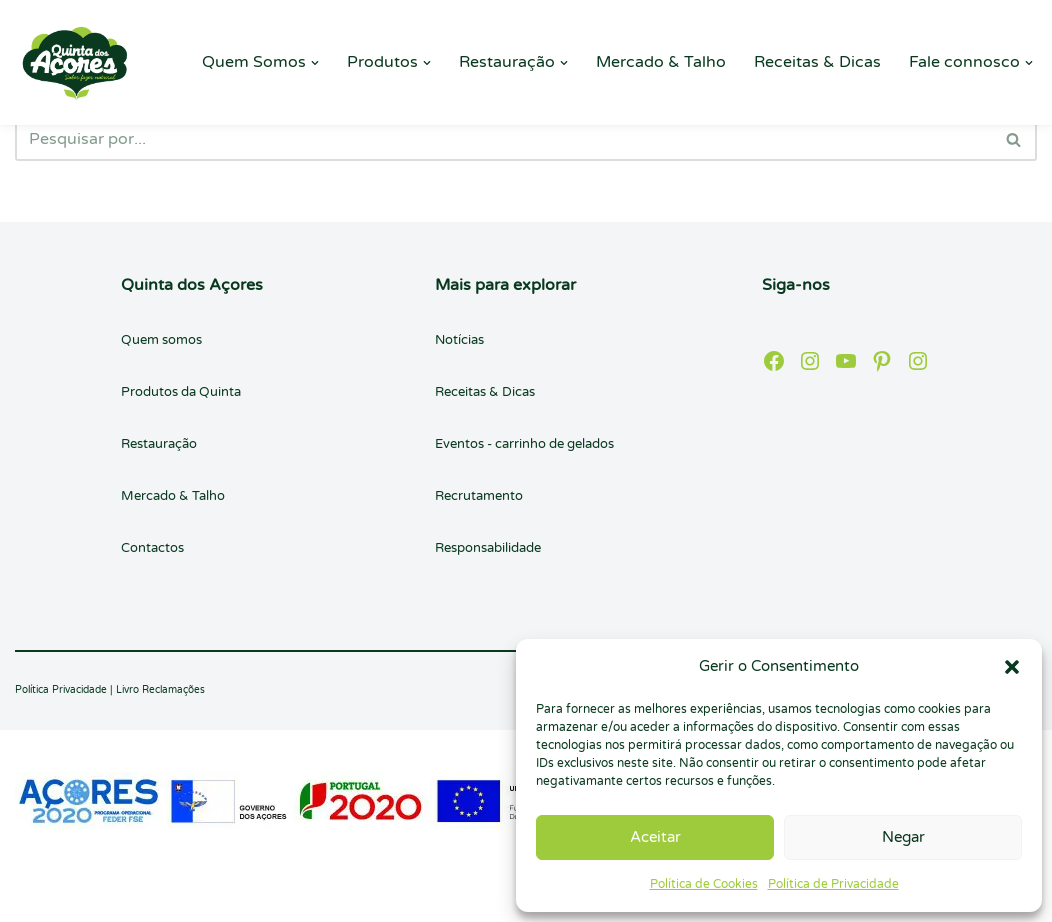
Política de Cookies (704, 884)
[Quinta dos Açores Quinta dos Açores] (75, 62)
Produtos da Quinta (181, 392)
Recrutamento (479, 496)
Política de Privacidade (833, 884)
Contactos (152, 548)
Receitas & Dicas (817, 62)
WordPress (199, 896)
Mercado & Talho (661, 62)
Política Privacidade (61, 690)
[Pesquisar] (503, 139)
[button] (1012, 667)
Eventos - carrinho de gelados (524, 444)
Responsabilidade (488, 548)
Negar (903, 837)
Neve (34, 896)
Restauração (159, 444)
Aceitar (655, 837)
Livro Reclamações (160, 690)
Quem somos (161, 340)
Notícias (459, 340)
